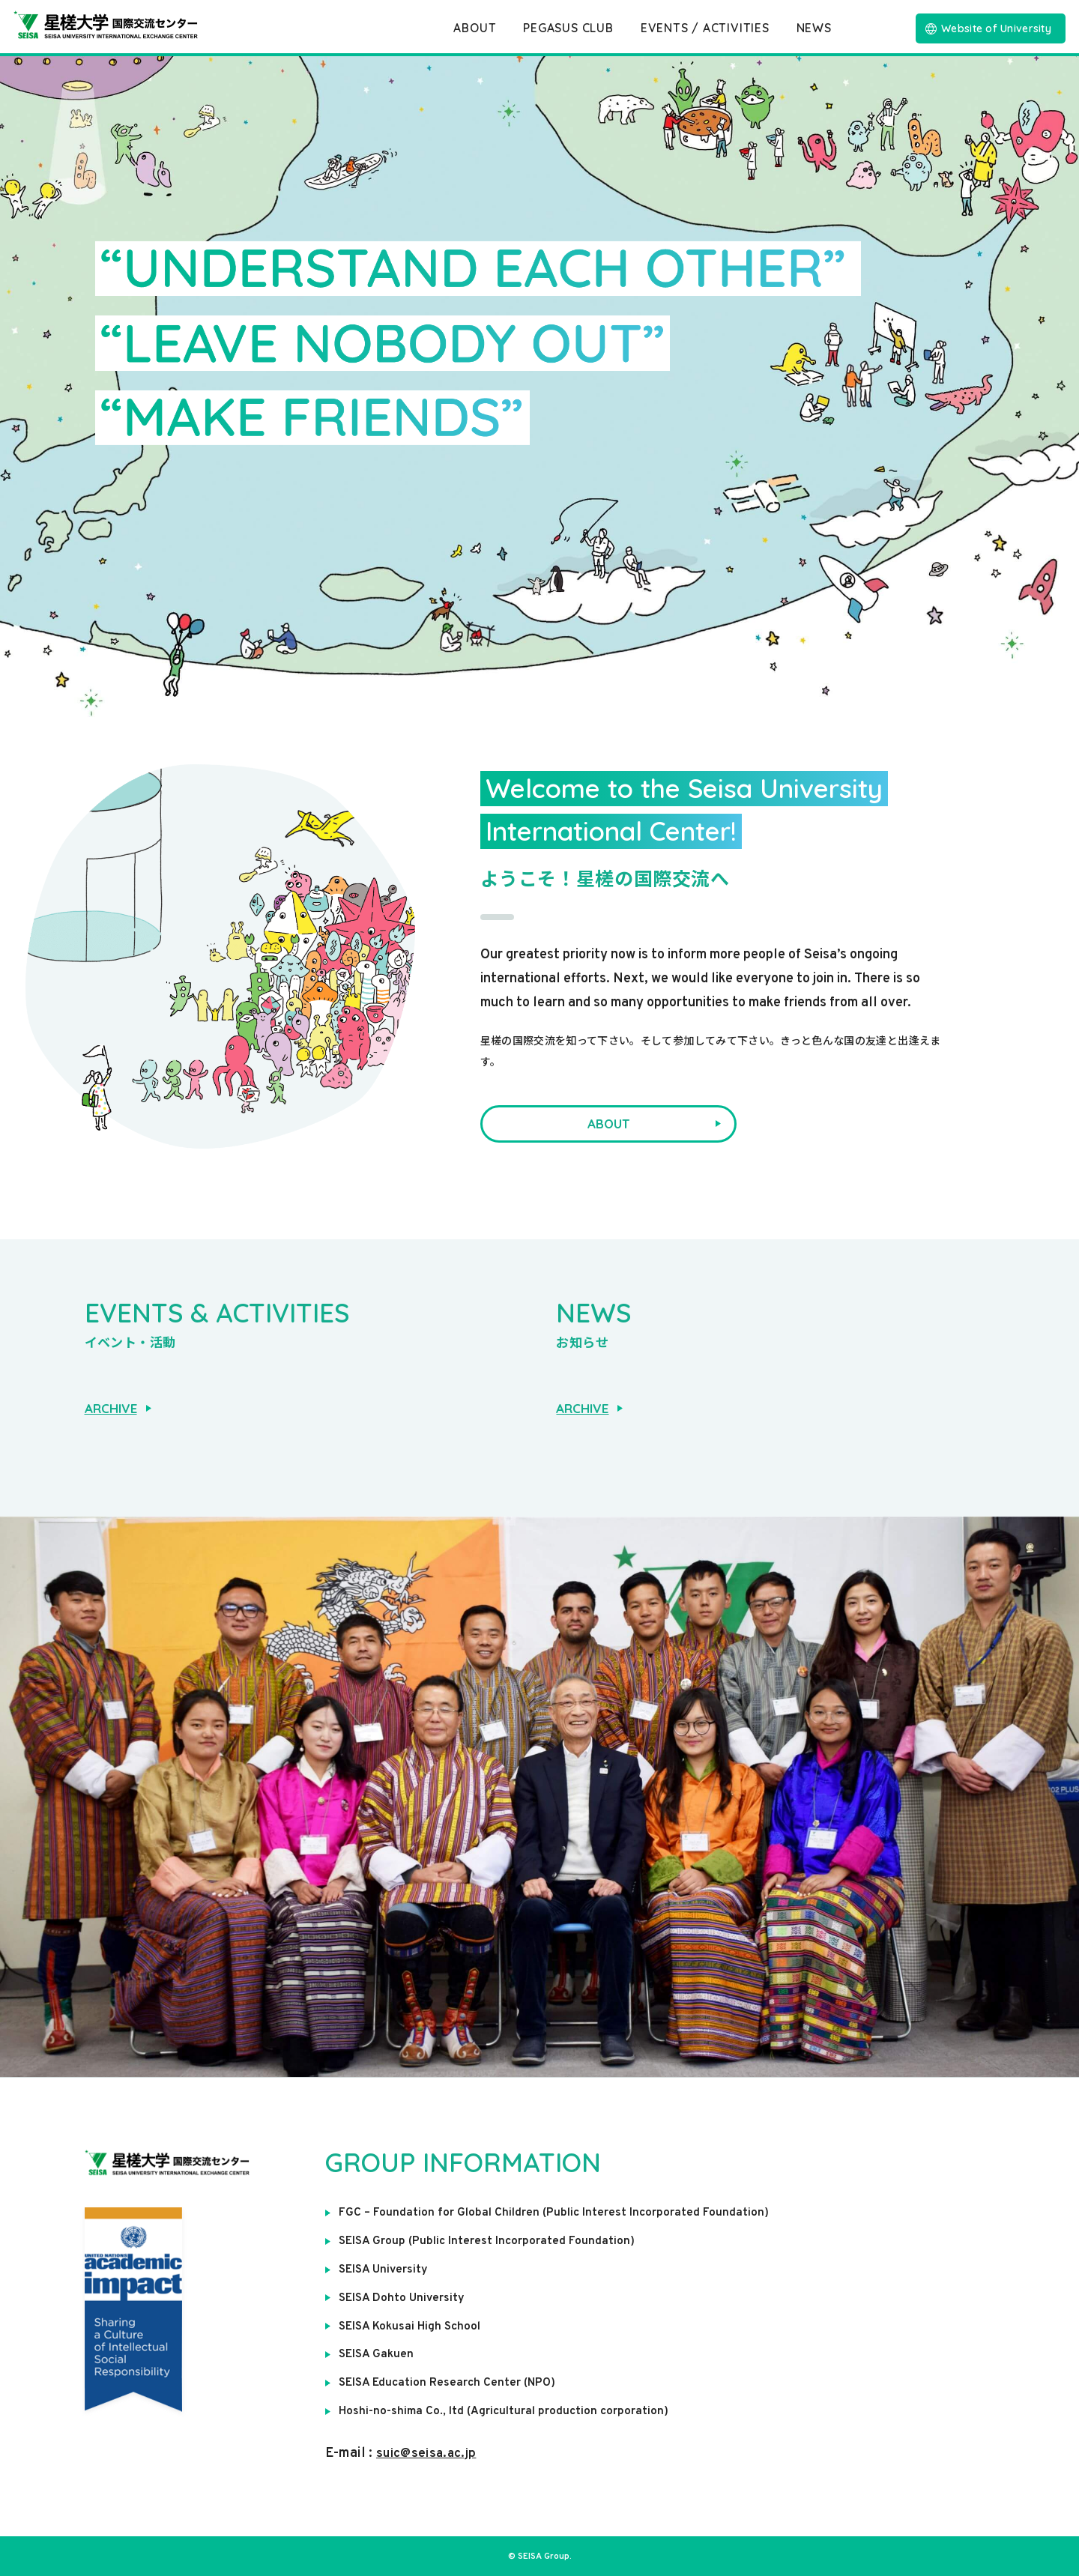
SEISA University (385, 2269)
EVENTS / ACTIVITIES (704, 27)
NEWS (814, 27)
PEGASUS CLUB (568, 27)
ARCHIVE (118, 1408)
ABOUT (474, 27)
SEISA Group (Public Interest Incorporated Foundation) (488, 2241)
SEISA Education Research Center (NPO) (450, 2381)
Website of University (988, 28)
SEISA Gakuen (377, 2353)
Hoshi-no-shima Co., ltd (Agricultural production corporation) (506, 2410)
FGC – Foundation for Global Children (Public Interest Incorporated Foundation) (554, 2212)
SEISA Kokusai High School (412, 2325)
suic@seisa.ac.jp (428, 2452)
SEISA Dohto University (403, 2297)
